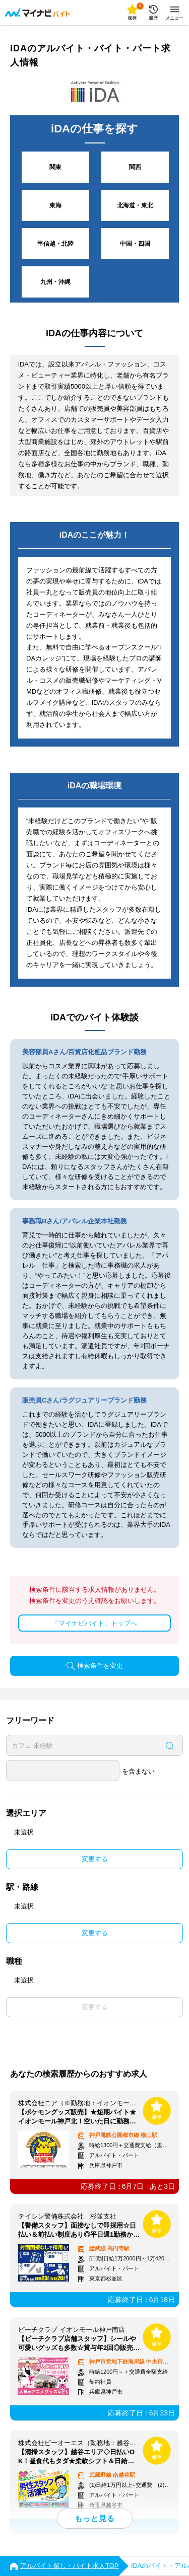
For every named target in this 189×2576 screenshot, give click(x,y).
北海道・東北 (135, 205)
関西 (135, 167)
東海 (55, 205)
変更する (95, 1859)
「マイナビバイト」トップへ (94, 1623)
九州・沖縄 (55, 281)
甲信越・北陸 (55, 243)
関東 (55, 167)
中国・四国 (135, 243)
